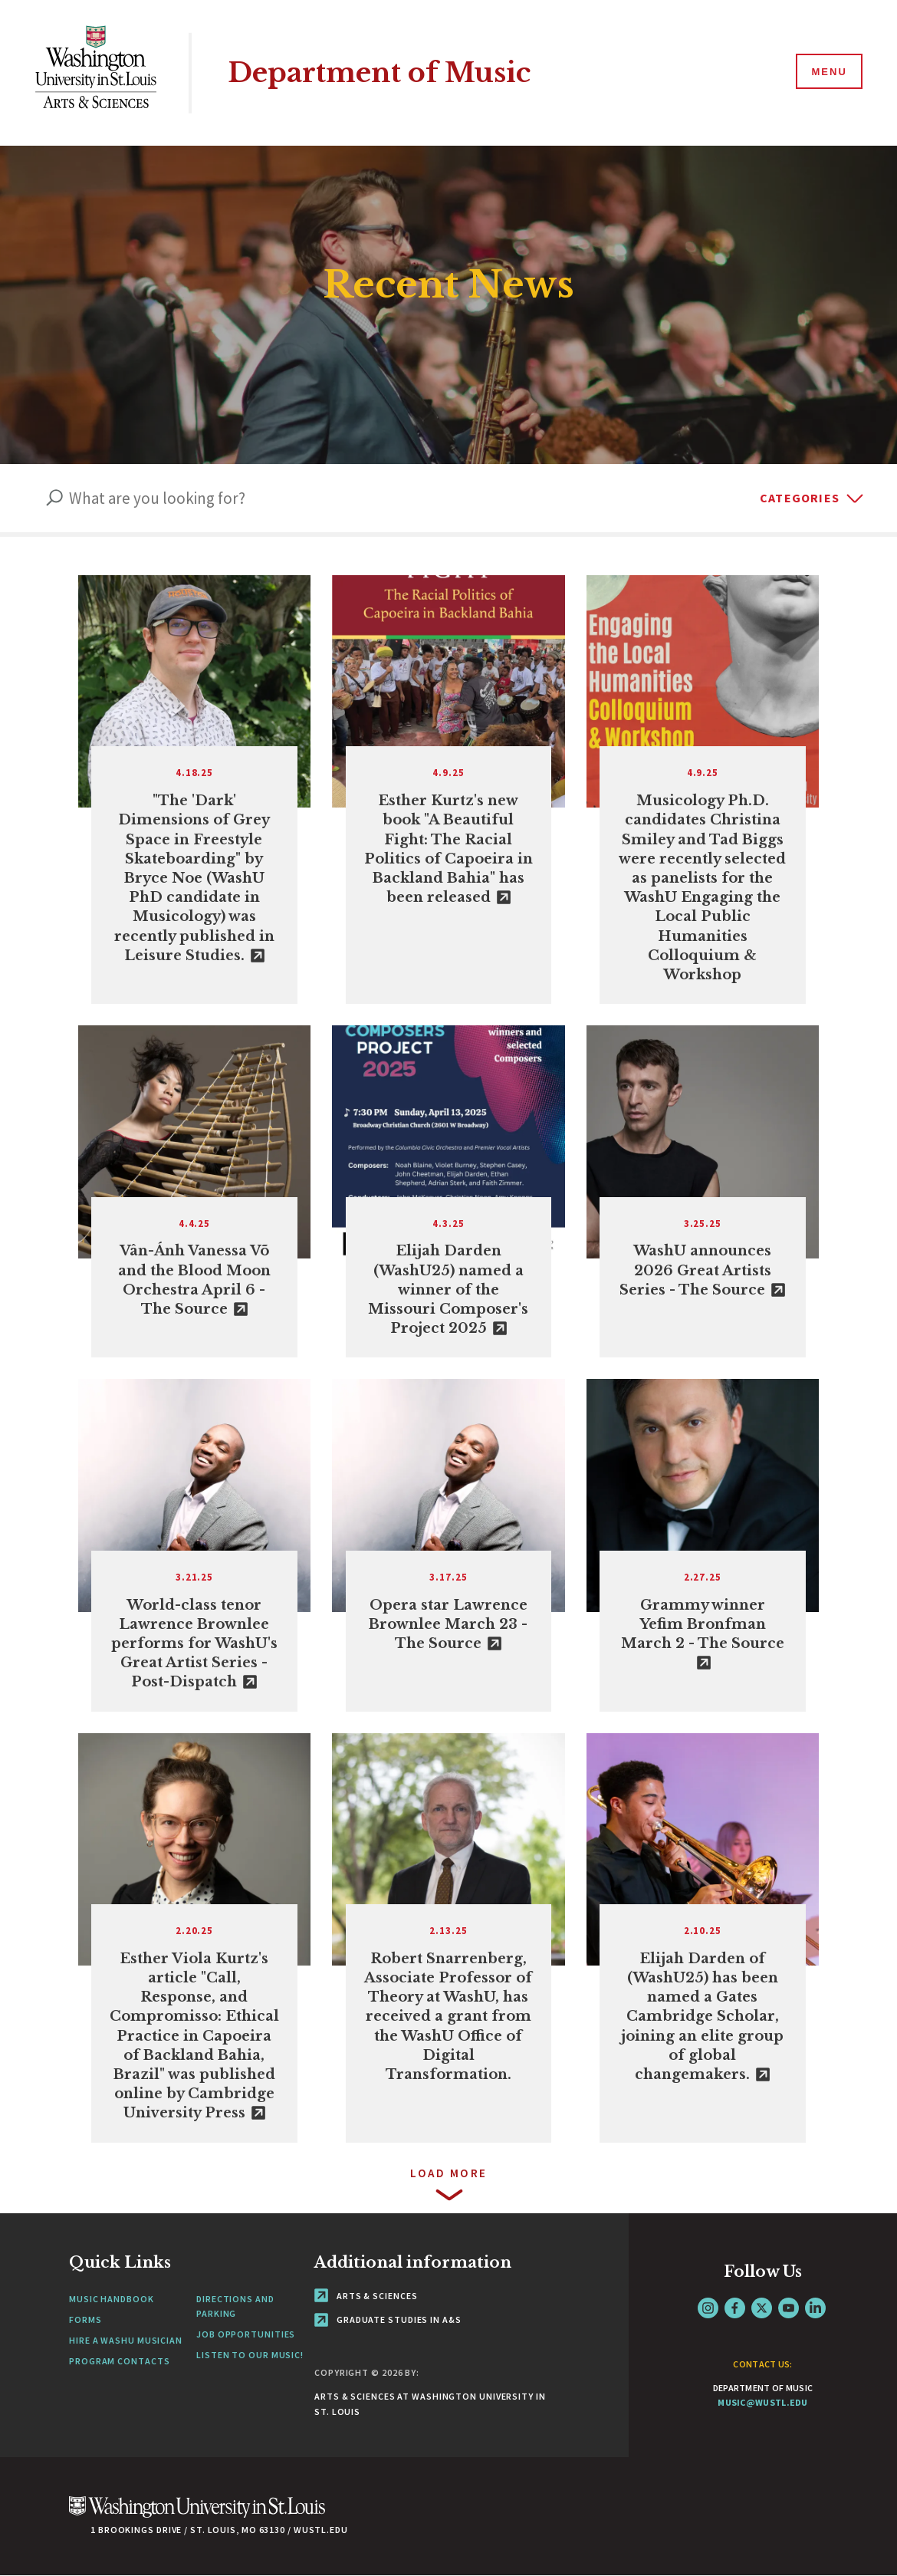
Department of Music (379, 72)
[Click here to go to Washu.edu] (197, 2515)
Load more (449, 2173)
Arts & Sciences (365, 2295)
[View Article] (703, 789)
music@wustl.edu (763, 2402)
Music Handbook (111, 2299)
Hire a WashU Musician (125, 2340)
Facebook (735, 2308)
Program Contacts (119, 2361)
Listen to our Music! (250, 2355)
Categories (800, 497)
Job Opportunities (245, 2334)
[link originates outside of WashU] (194, 789)
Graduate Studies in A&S (388, 2319)
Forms (85, 2319)
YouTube (788, 2308)
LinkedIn (815, 2308)
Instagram (708, 2308)
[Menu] (828, 72)
